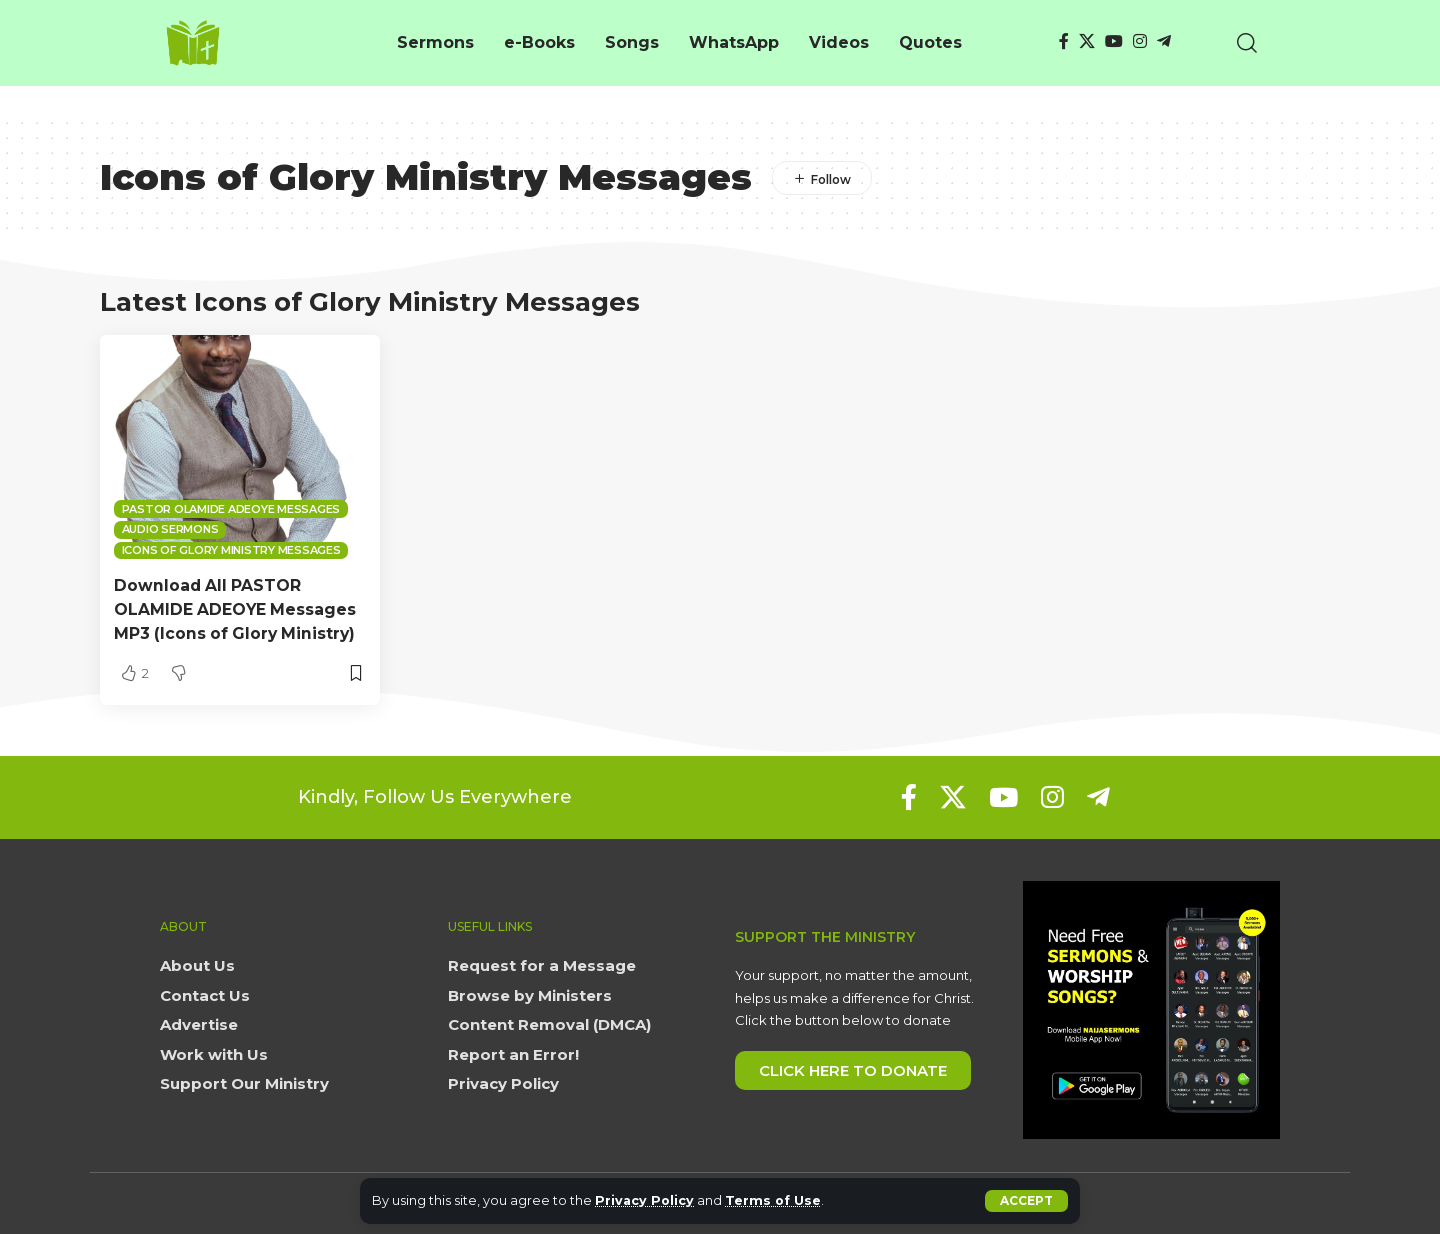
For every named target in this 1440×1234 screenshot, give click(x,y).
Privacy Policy (645, 1200)
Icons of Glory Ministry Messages (231, 550)
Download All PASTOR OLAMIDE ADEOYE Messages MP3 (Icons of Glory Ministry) (237, 608)
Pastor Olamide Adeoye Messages (231, 509)
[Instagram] (1140, 41)
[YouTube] (1114, 41)
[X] (1087, 41)
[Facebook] (1064, 41)
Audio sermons (170, 529)
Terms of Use (775, 1200)
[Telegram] (1164, 41)
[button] (1026, 1201)
